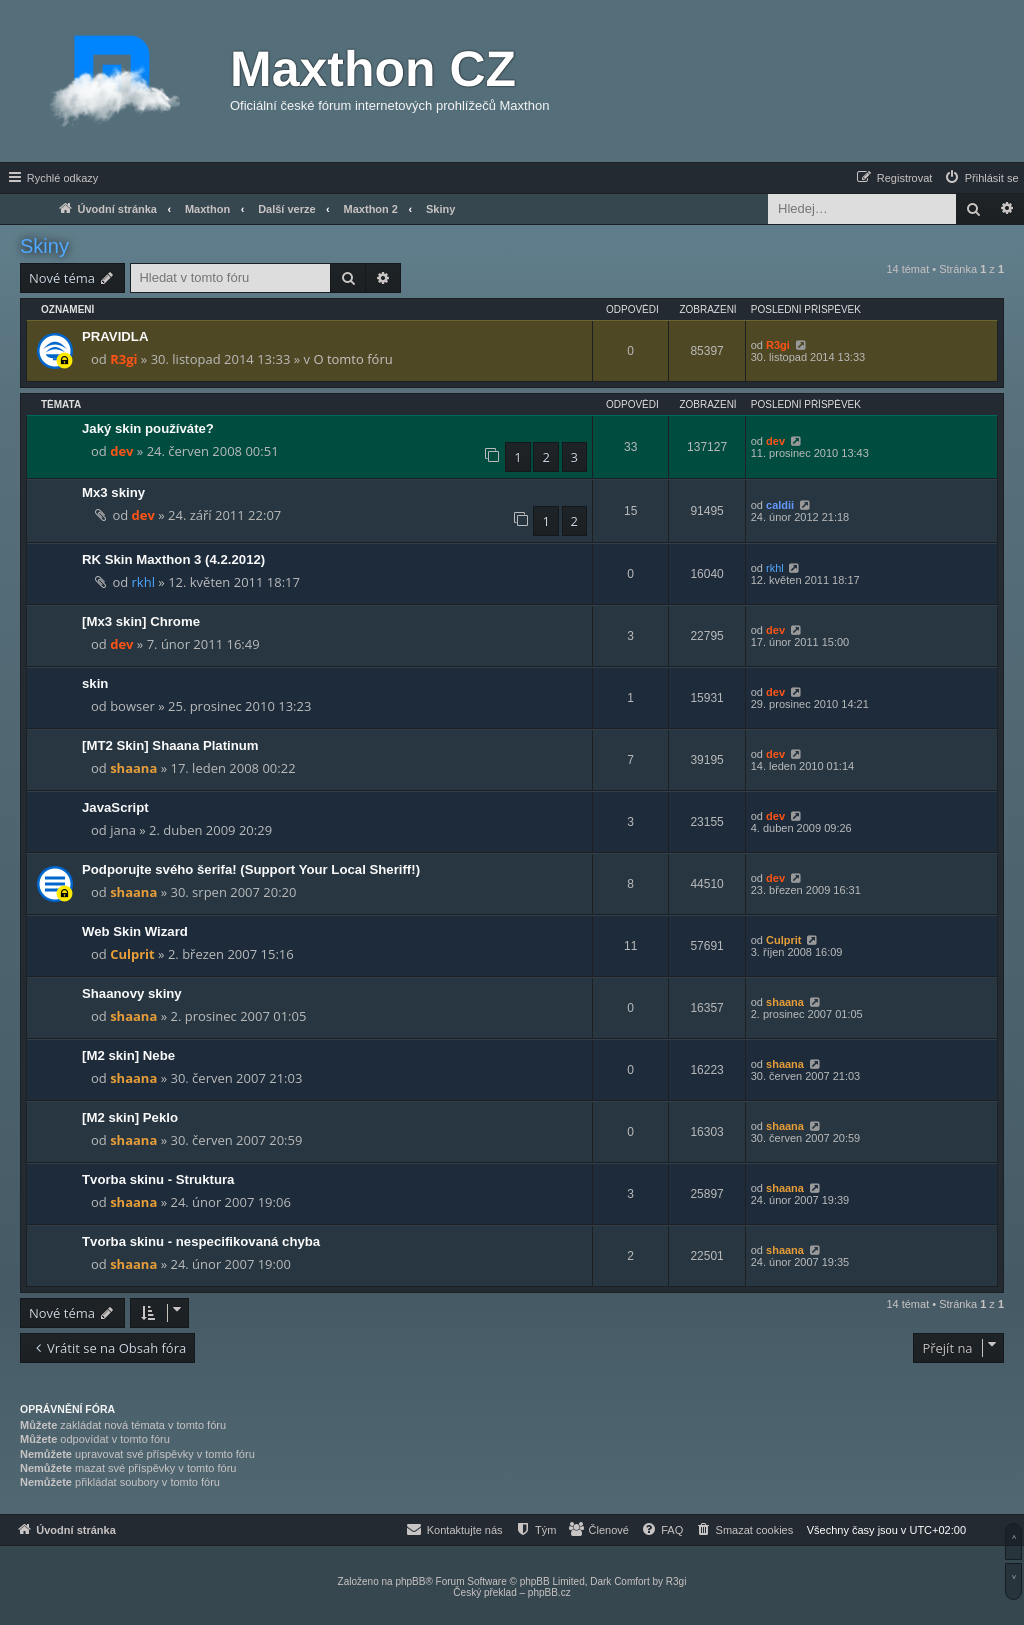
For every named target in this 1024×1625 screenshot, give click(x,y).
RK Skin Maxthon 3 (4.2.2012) (173, 559)
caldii (780, 505)
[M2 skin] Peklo (130, 1117)
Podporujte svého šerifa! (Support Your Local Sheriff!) (251, 869)
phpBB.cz (549, 1592)
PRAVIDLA (115, 336)
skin (95, 683)
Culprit (132, 954)
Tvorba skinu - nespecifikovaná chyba (201, 1241)
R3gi (123, 359)
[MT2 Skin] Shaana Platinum (170, 745)
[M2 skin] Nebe (128, 1055)
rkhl (143, 582)
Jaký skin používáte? (148, 428)
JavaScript (115, 807)
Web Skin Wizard (135, 931)
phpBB (410, 1581)
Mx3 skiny (113, 492)
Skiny (44, 246)
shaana (133, 768)
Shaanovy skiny (132, 993)
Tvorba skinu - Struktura (158, 1179)
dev (121, 451)
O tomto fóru (352, 359)
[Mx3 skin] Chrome (141, 621)
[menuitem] (981, 178)
